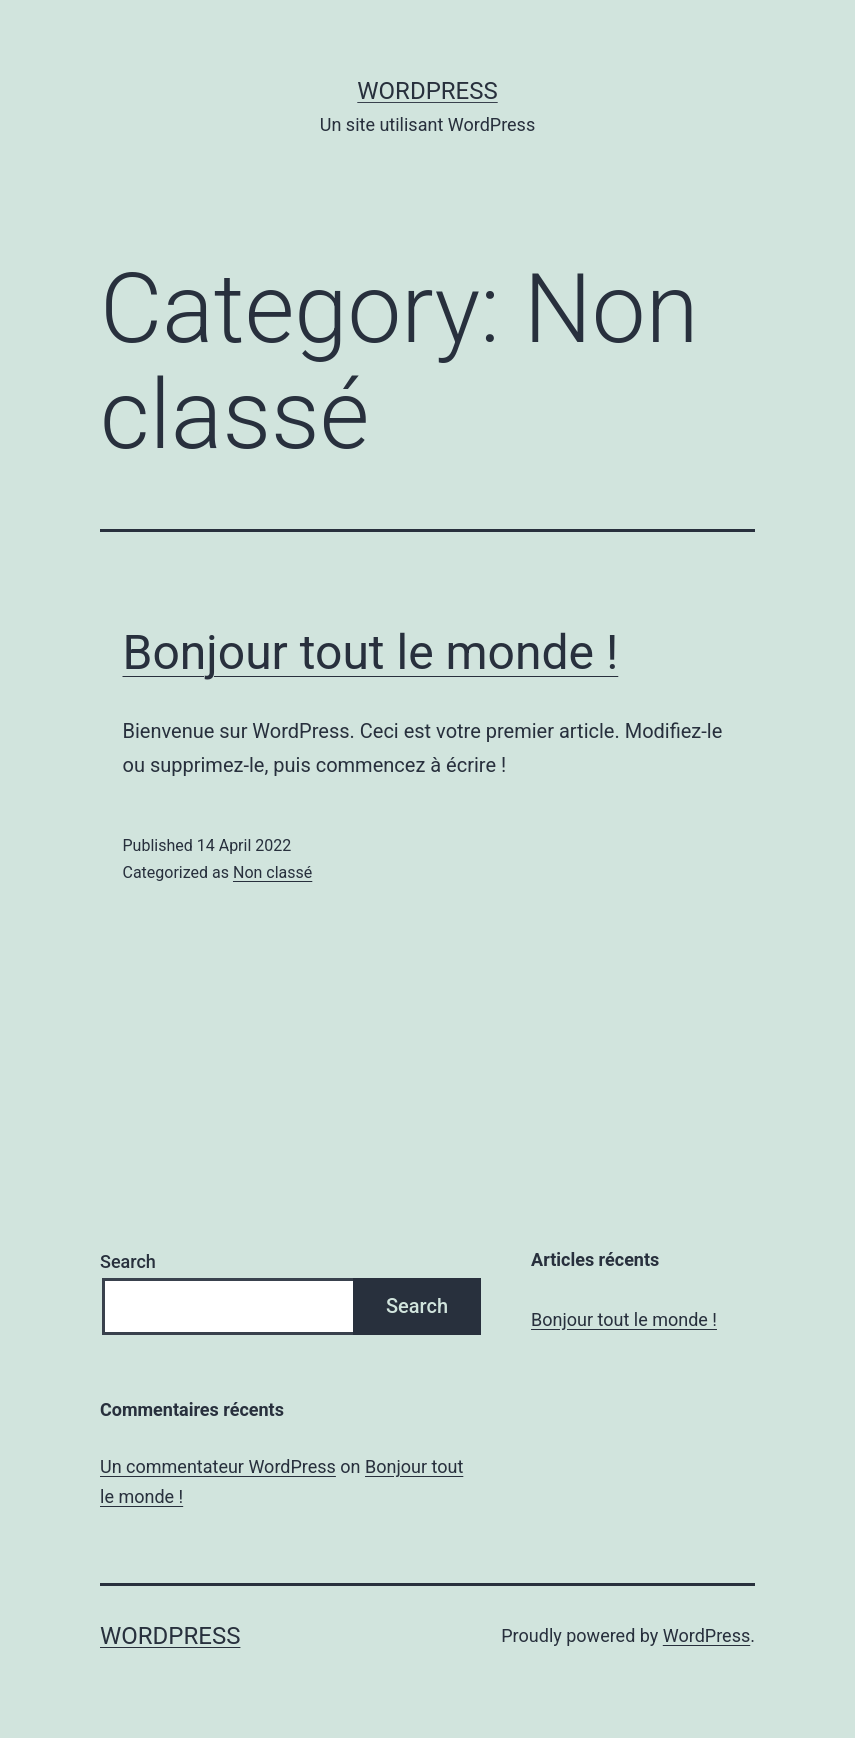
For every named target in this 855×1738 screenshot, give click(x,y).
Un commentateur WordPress (218, 1466)
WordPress (427, 91)
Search (128, 1261)
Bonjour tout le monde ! (371, 652)
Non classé (272, 872)
